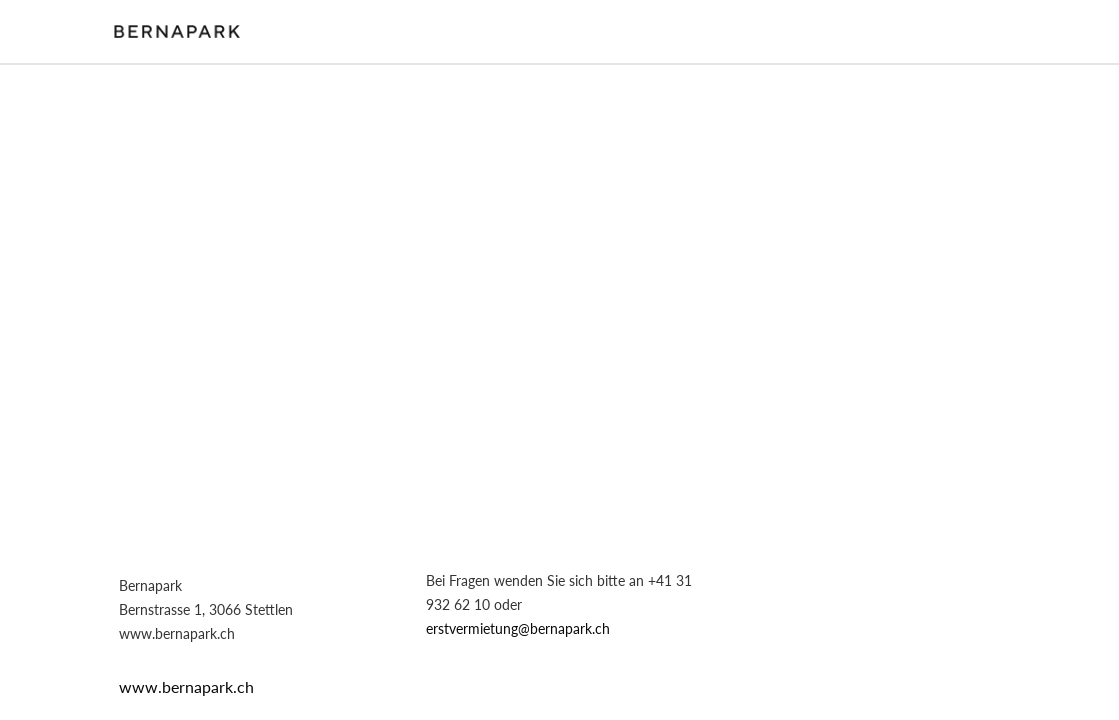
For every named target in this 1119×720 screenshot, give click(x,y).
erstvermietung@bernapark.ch (518, 628)
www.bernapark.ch (186, 686)
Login (995, 31)
